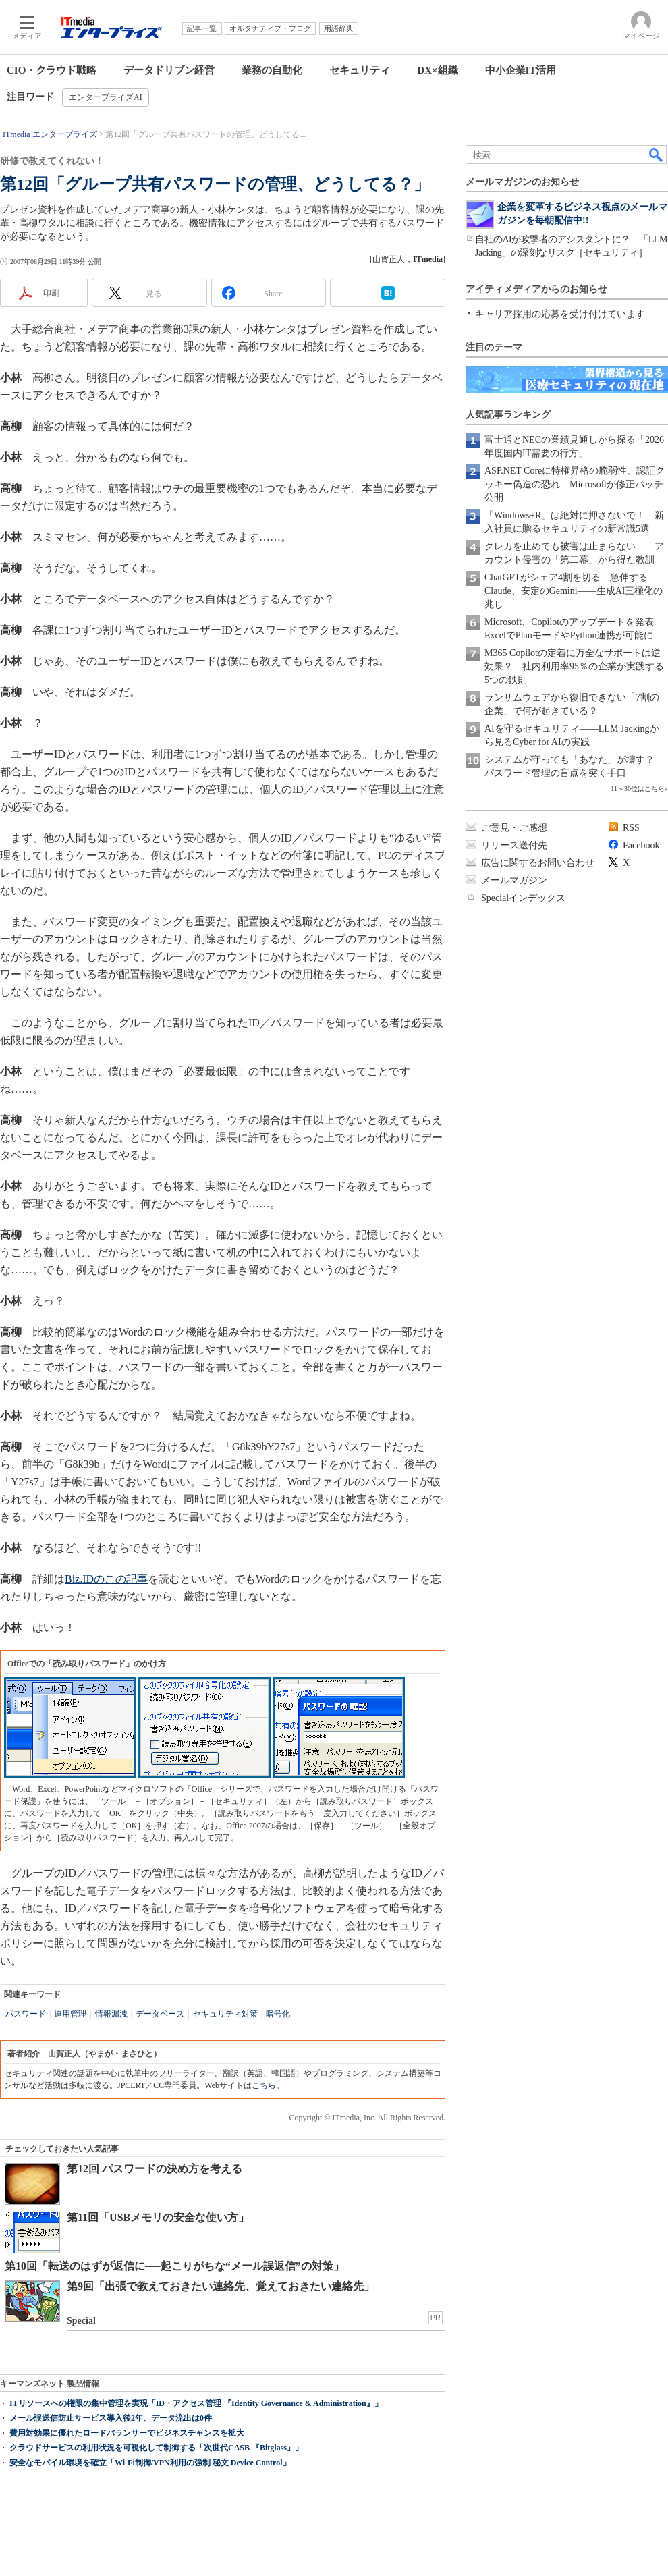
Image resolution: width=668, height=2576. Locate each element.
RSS (631, 828)
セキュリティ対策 (225, 2014)
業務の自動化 (272, 70)
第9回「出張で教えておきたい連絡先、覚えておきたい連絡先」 (220, 2286)
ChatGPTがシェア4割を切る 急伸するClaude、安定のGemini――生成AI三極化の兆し (573, 590)
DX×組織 (437, 70)
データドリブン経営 (169, 70)
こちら (264, 2085)
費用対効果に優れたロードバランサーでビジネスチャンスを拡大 (126, 2433)
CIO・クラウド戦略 (51, 70)
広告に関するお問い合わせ (537, 863)
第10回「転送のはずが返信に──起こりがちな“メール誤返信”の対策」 (174, 2266)
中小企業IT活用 (521, 70)
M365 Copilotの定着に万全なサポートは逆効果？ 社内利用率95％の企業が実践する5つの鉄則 (574, 666)
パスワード (25, 2014)
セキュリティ (359, 70)
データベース (160, 2014)
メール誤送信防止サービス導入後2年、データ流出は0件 (110, 2418)
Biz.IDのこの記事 (106, 1579)
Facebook (641, 845)
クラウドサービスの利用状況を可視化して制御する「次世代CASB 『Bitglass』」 (156, 2447)
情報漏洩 (111, 2014)
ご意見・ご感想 (514, 828)
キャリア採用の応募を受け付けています (560, 314)
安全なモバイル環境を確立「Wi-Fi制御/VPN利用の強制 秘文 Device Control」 (150, 2462)
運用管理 (70, 2014)
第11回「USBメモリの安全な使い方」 (158, 2217)
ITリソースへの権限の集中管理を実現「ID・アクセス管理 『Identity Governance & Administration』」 (196, 2403)
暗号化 (278, 2014)
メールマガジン (514, 880)
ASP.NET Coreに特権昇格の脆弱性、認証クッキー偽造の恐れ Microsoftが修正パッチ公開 (574, 484)
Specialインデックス (523, 898)
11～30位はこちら (638, 788)
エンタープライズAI (105, 97)
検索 (656, 154)
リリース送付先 (514, 845)
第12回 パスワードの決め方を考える (154, 2168)
